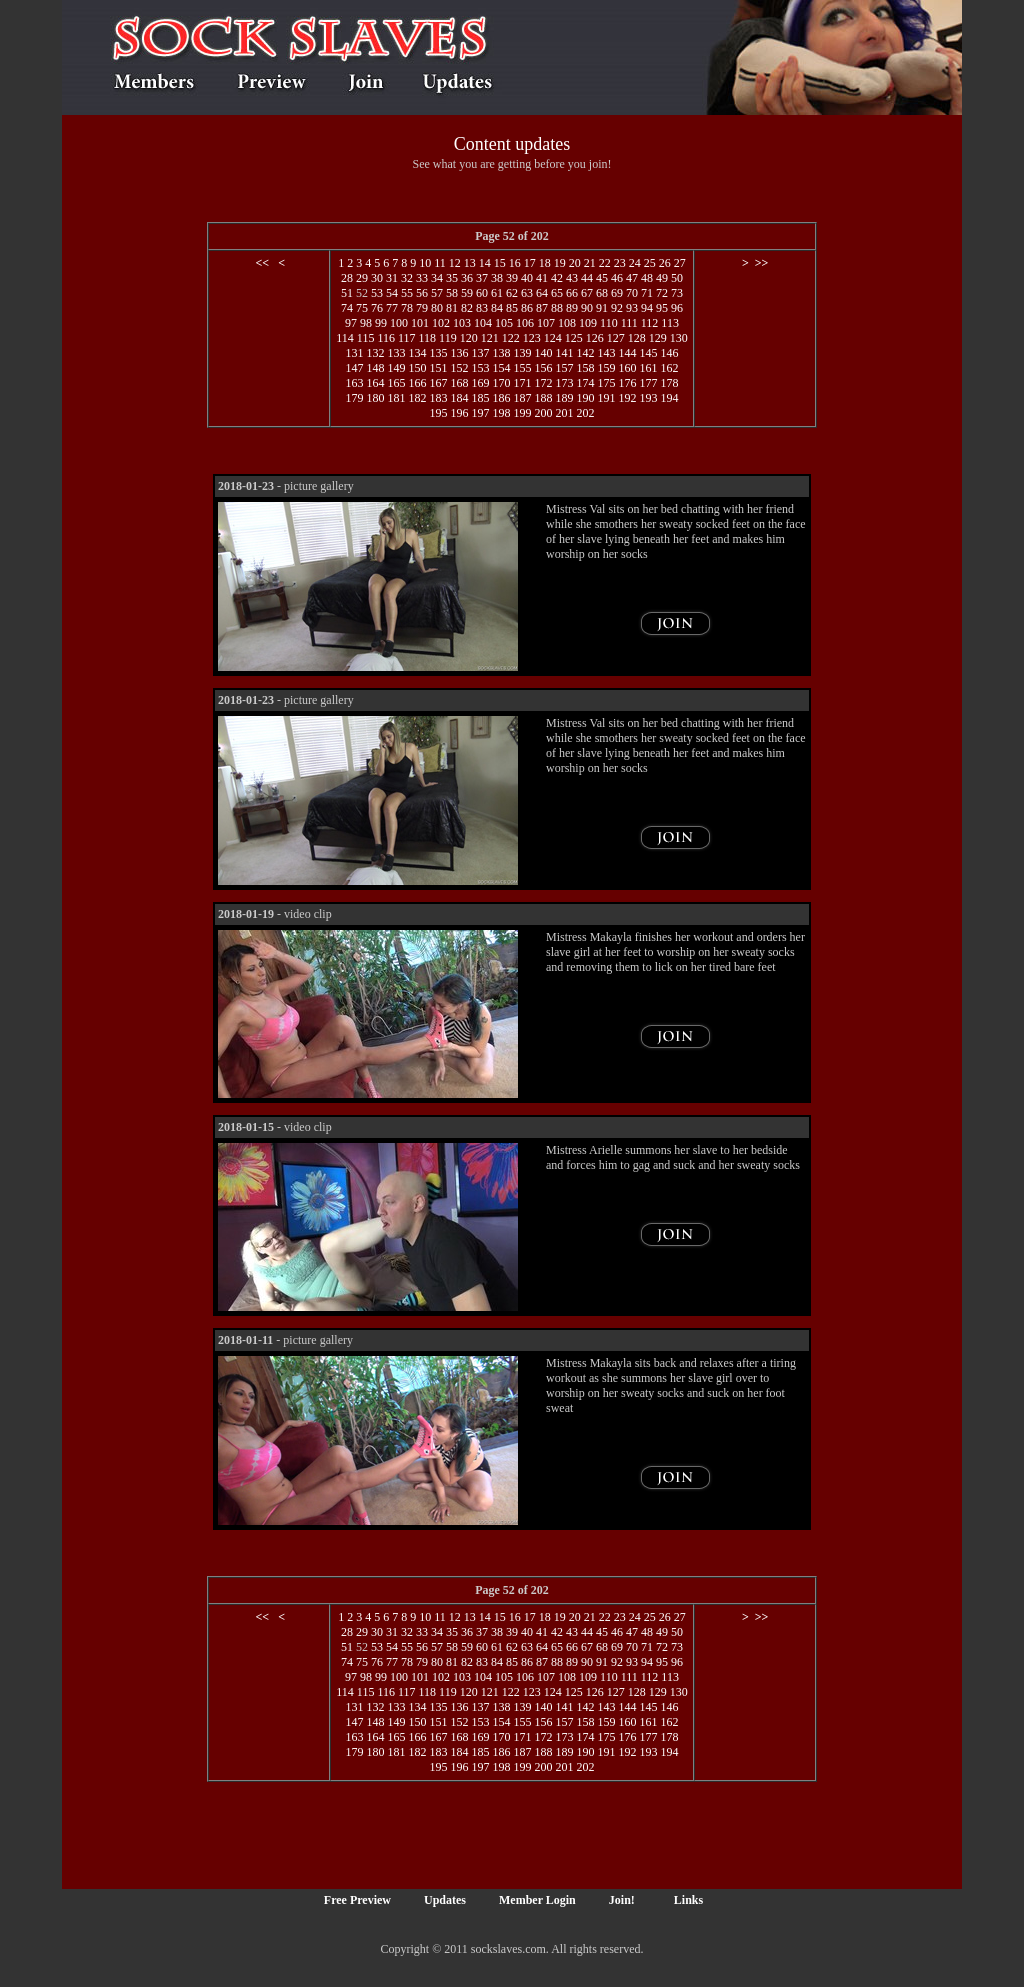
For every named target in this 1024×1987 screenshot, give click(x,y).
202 (585, 413)
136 (459, 353)
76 (377, 308)
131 (354, 353)
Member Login (537, 1900)
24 (635, 263)
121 (490, 338)
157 (564, 368)
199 (522, 413)
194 (669, 398)
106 (525, 323)
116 (386, 338)
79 (422, 308)
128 (637, 338)
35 (452, 278)
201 (564, 413)
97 (351, 323)
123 (532, 338)
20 (575, 263)
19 (560, 263)
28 (347, 278)
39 (512, 278)
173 (564, 383)
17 (530, 263)
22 (605, 263)
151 (438, 368)
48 (647, 278)
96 (677, 308)
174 (585, 383)
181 (396, 398)
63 (527, 293)
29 (362, 278)
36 (467, 278)
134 (417, 353)
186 (501, 398)
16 (515, 263)
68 (602, 293)
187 (522, 398)
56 (422, 293)
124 (553, 338)
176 (627, 383)
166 (417, 383)
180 (375, 398)
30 (377, 278)
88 (557, 308)
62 (512, 293)
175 (606, 383)
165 (396, 383)
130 (679, 338)
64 (542, 293)
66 (572, 293)
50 (677, 278)
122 (511, 338)
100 (399, 323)
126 (595, 338)
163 (354, 383)
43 (572, 278)
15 (500, 263)
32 (407, 278)
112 (650, 323)
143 (606, 353)
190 (585, 398)
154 (501, 368)
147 (354, 368)
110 (609, 323)
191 (606, 398)
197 (480, 413)
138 (501, 353)
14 (485, 263)
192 (627, 398)
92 (617, 308)
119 (448, 338)
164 (375, 383)
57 (437, 293)
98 (366, 323)
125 (574, 338)
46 (617, 278)
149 (396, 368)
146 (669, 353)
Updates (445, 1900)
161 (648, 368)
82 (467, 308)
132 (375, 353)
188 (543, 398)
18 (545, 263)
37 (482, 278)
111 (629, 323)
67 (587, 293)
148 (375, 368)
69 (617, 293)
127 (616, 338)
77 (392, 308)
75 (362, 308)
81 (452, 308)
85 (512, 308)
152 (459, 368)
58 (452, 293)
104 (483, 323)
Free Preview (357, 1900)
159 (606, 368)
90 (587, 308)
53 (377, 293)
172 (543, 383)
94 (647, 308)
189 (564, 398)
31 (392, 278)
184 (459, 398)
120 (469, 338)
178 (669, 383)
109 (588, 323)
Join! (622, 1900)
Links (688, 1900)
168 (459, 383)
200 (543, 413)
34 (437, 278)
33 (422, 278)
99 (381, 323)
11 (440, 263)
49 (662, 278)
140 (543, 353)
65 (557, 293)
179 (354, 398)
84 (497, 308)
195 (438, 413)
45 (602, 278)
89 (572, 308)
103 (462, 323)
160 (627, 368)
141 (564, 353)
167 (438, 383)
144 (627, 353)
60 (482, 293)
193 (648, 398)
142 (585, 353)
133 (396, 353)
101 (420, 323)
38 (497, 278)
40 (527, 278)
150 (417, 368)
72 (662, 293)
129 (658, 338)
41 (542, 278)
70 (632, 293)
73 (677, 293)
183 (438, 398)
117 (407, 338)
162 (669, 368)
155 (522, 368)
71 (647, 293)
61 (497, 293)
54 (392, 293)
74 (347, 308)
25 (650, 263)
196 (459, 413)
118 (428, 338)
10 (425, 263)
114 (345, 338)
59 (467, 293)
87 (542, 308)
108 (567, 323)
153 (480, 368)
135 (438, 353)
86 (527, 308)
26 (665, 263)
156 (543, 368)
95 (662, 308)
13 (470, 263)
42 (557, 278)
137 (480, 353)
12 (455, 263)
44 (587, 278)
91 (602, 308)
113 (670, 323)
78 (407, 308)
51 (347, 293)
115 (366, 338)
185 (480, 398)
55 (407, 293)
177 (648, 383)
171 (522, 383)
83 (482, 308)
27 (680, 263)
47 (632, 278)
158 (585, 368)
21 (590, 263)
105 (504, 323)
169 (480, 383)
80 (437, 308)
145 (648, 353)
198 (501, 413)
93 (632, 308)
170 (501, 383)
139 (522, 353)
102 (441, 323)
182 (417, 398)
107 (546, 323)
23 (620, 263)
